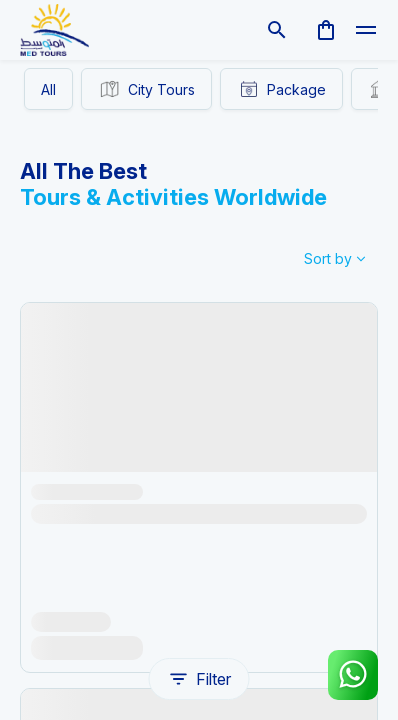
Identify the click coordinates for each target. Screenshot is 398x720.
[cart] (326, 30)
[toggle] (366, 30)
